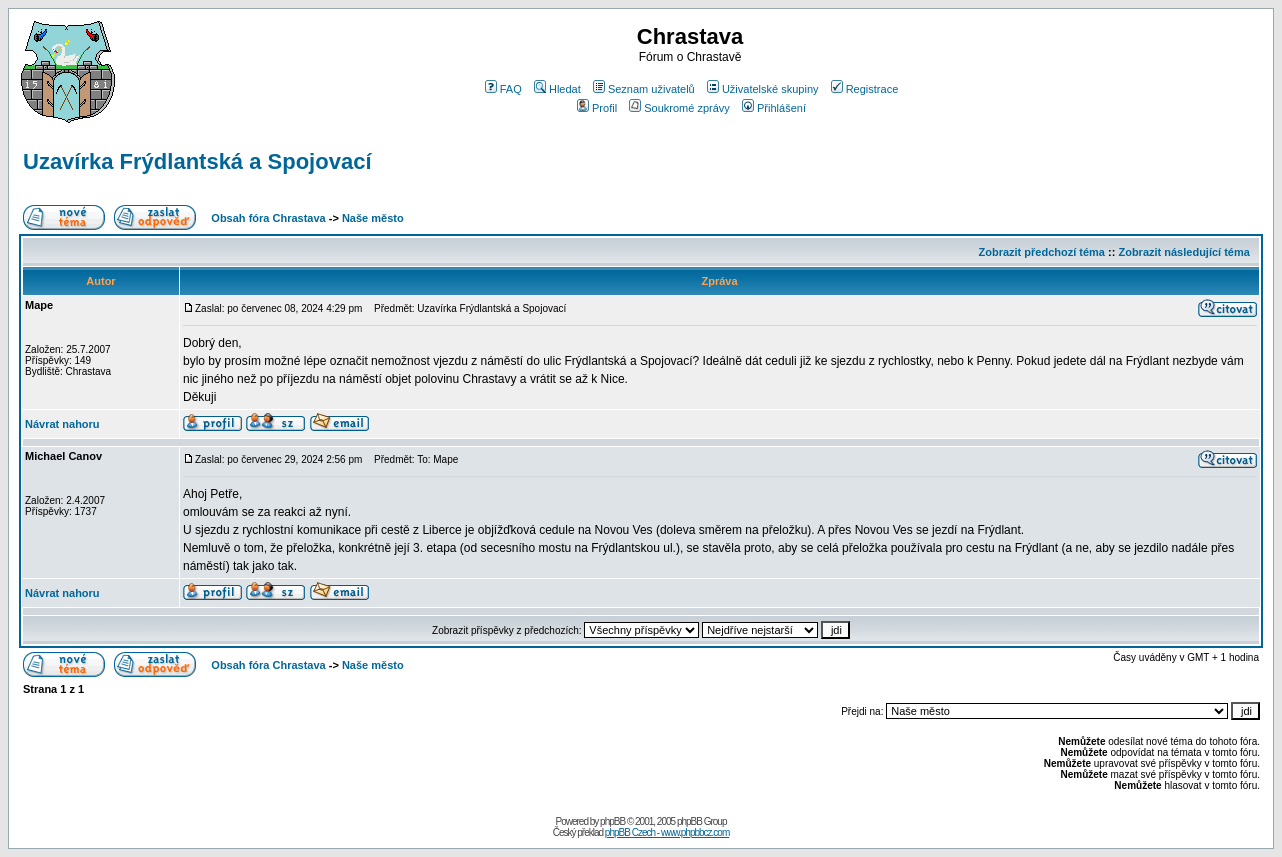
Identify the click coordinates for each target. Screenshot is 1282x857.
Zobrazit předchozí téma (1041, 252)
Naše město (373, 218)
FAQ (503, 89)
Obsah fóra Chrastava (268, 218)
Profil (597, 108)
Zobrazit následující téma (1183, 252)
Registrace (865, 89)
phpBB (612, 821)
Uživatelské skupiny (763, 89)
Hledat (557, 89)
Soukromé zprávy (679, 108)
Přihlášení (774, 108)
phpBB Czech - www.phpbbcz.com (667, 832)
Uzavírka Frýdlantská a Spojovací (197, 161)
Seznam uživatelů (644, 89)
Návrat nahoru (62, 424)
